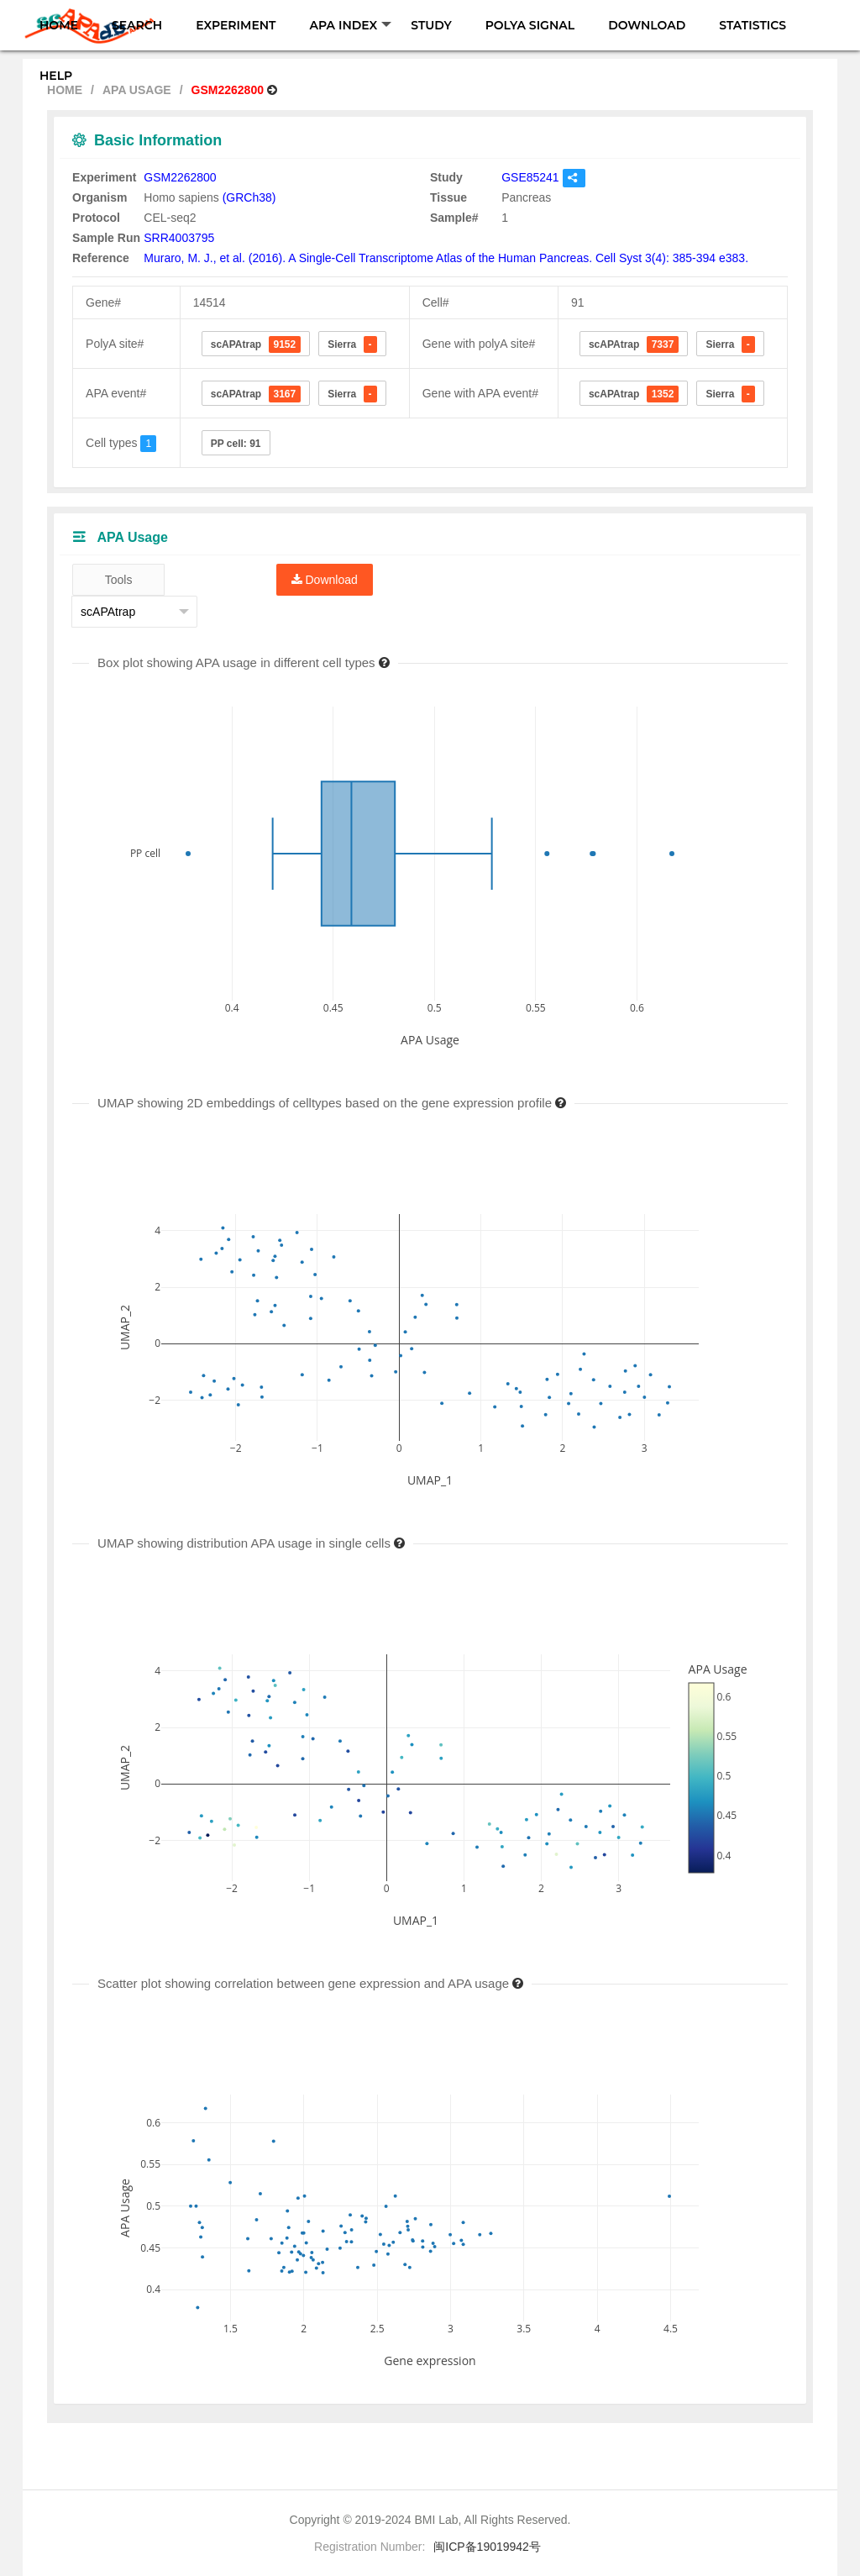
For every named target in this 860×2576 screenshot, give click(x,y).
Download (324, 579)
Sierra (352, 344)
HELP (55, 75)
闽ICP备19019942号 (487, 2546)
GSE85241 (530, 177)
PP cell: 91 (236, 443)
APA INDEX (351, 25)
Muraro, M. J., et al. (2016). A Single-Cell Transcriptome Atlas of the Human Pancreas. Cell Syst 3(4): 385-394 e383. (446, 258)
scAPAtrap (256, 344)
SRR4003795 (179, 237)
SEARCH (137, 25)
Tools (119, 579)
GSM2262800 (180, 177)
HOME (58, 25)
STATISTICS (752, 25)
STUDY (431, 25)
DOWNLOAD (646, 25)
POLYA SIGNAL (529, 25)
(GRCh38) (249, 197)
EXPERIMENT (235, 25)
